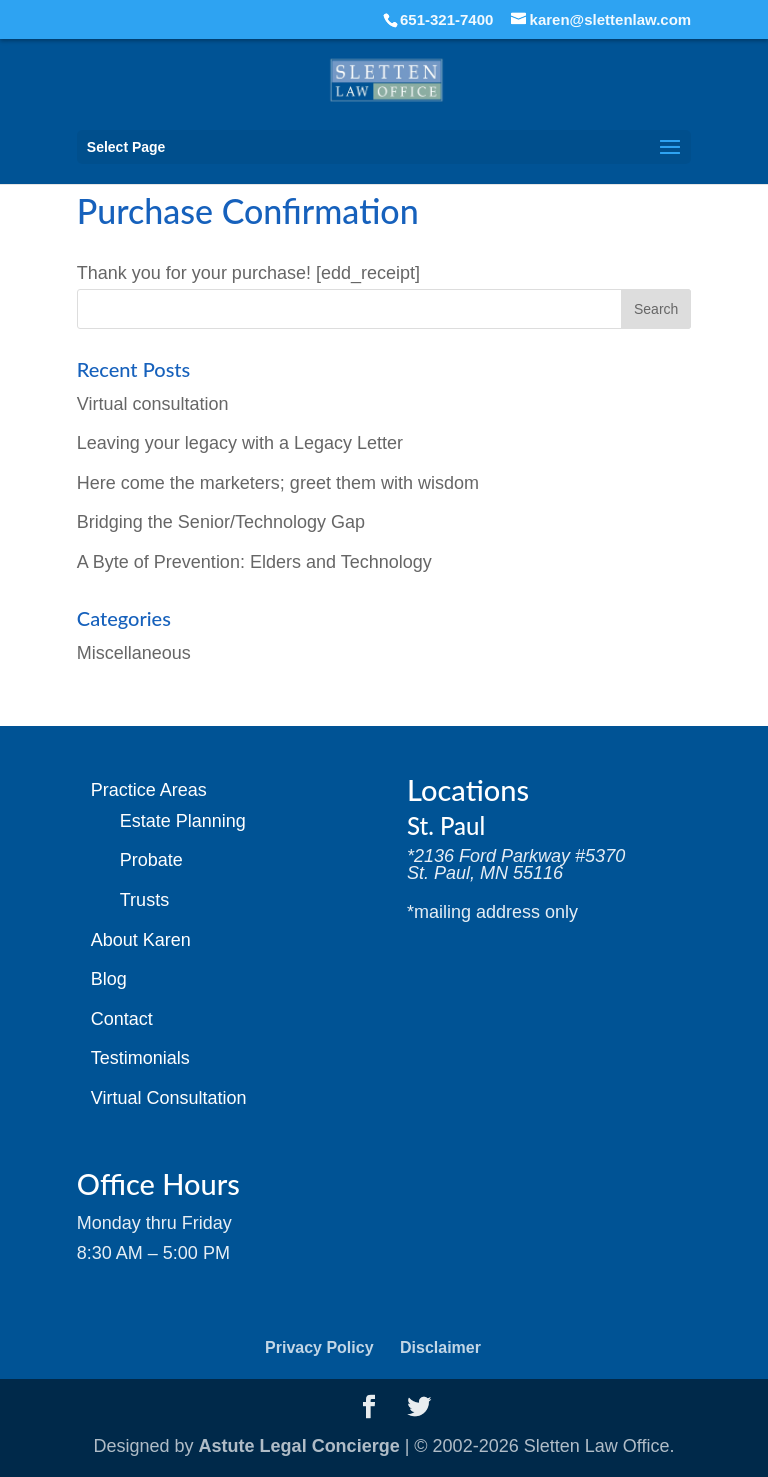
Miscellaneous (134, 653)
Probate (151, 860)
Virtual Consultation (169, 1098)
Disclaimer (440, 1347)
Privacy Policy (319, 1347)
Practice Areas (149, 790)
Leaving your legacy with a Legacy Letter (240, 443)
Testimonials (140, 1058)
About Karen (141, 940)
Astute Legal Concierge (299, 1446)
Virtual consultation (153, 404)
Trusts (144, 900)
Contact (122, 1019)
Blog (109, 979)
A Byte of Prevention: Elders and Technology (254, 562)
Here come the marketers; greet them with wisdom (278, 483)
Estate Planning (183, 821)
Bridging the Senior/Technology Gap (221, 522)
